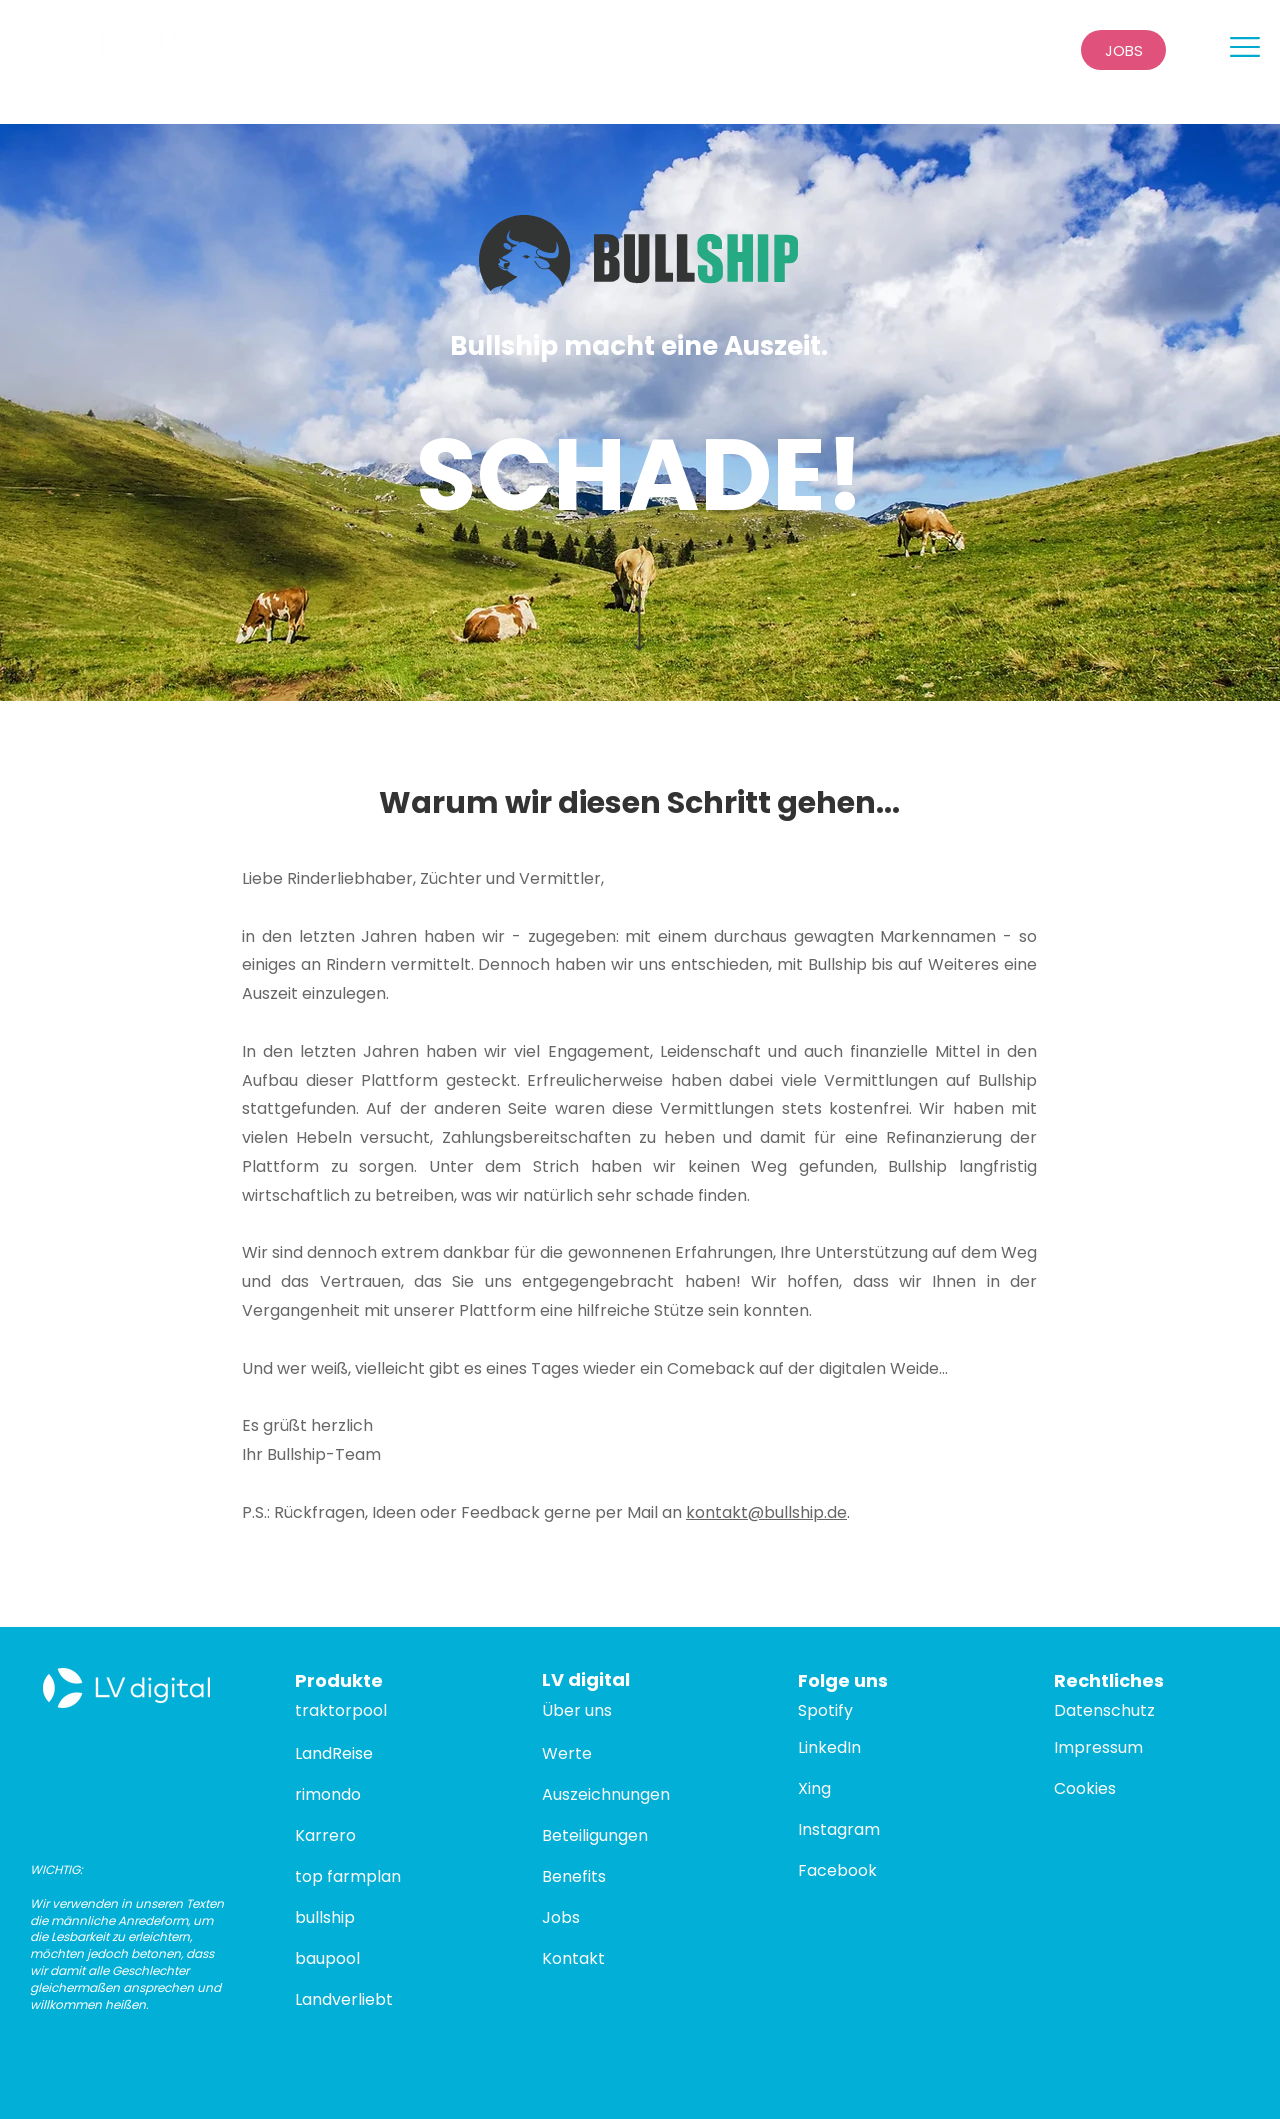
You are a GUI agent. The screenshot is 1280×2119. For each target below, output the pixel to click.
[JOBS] (1123, 50)
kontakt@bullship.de (766, 1512)
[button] (1245, 47)
